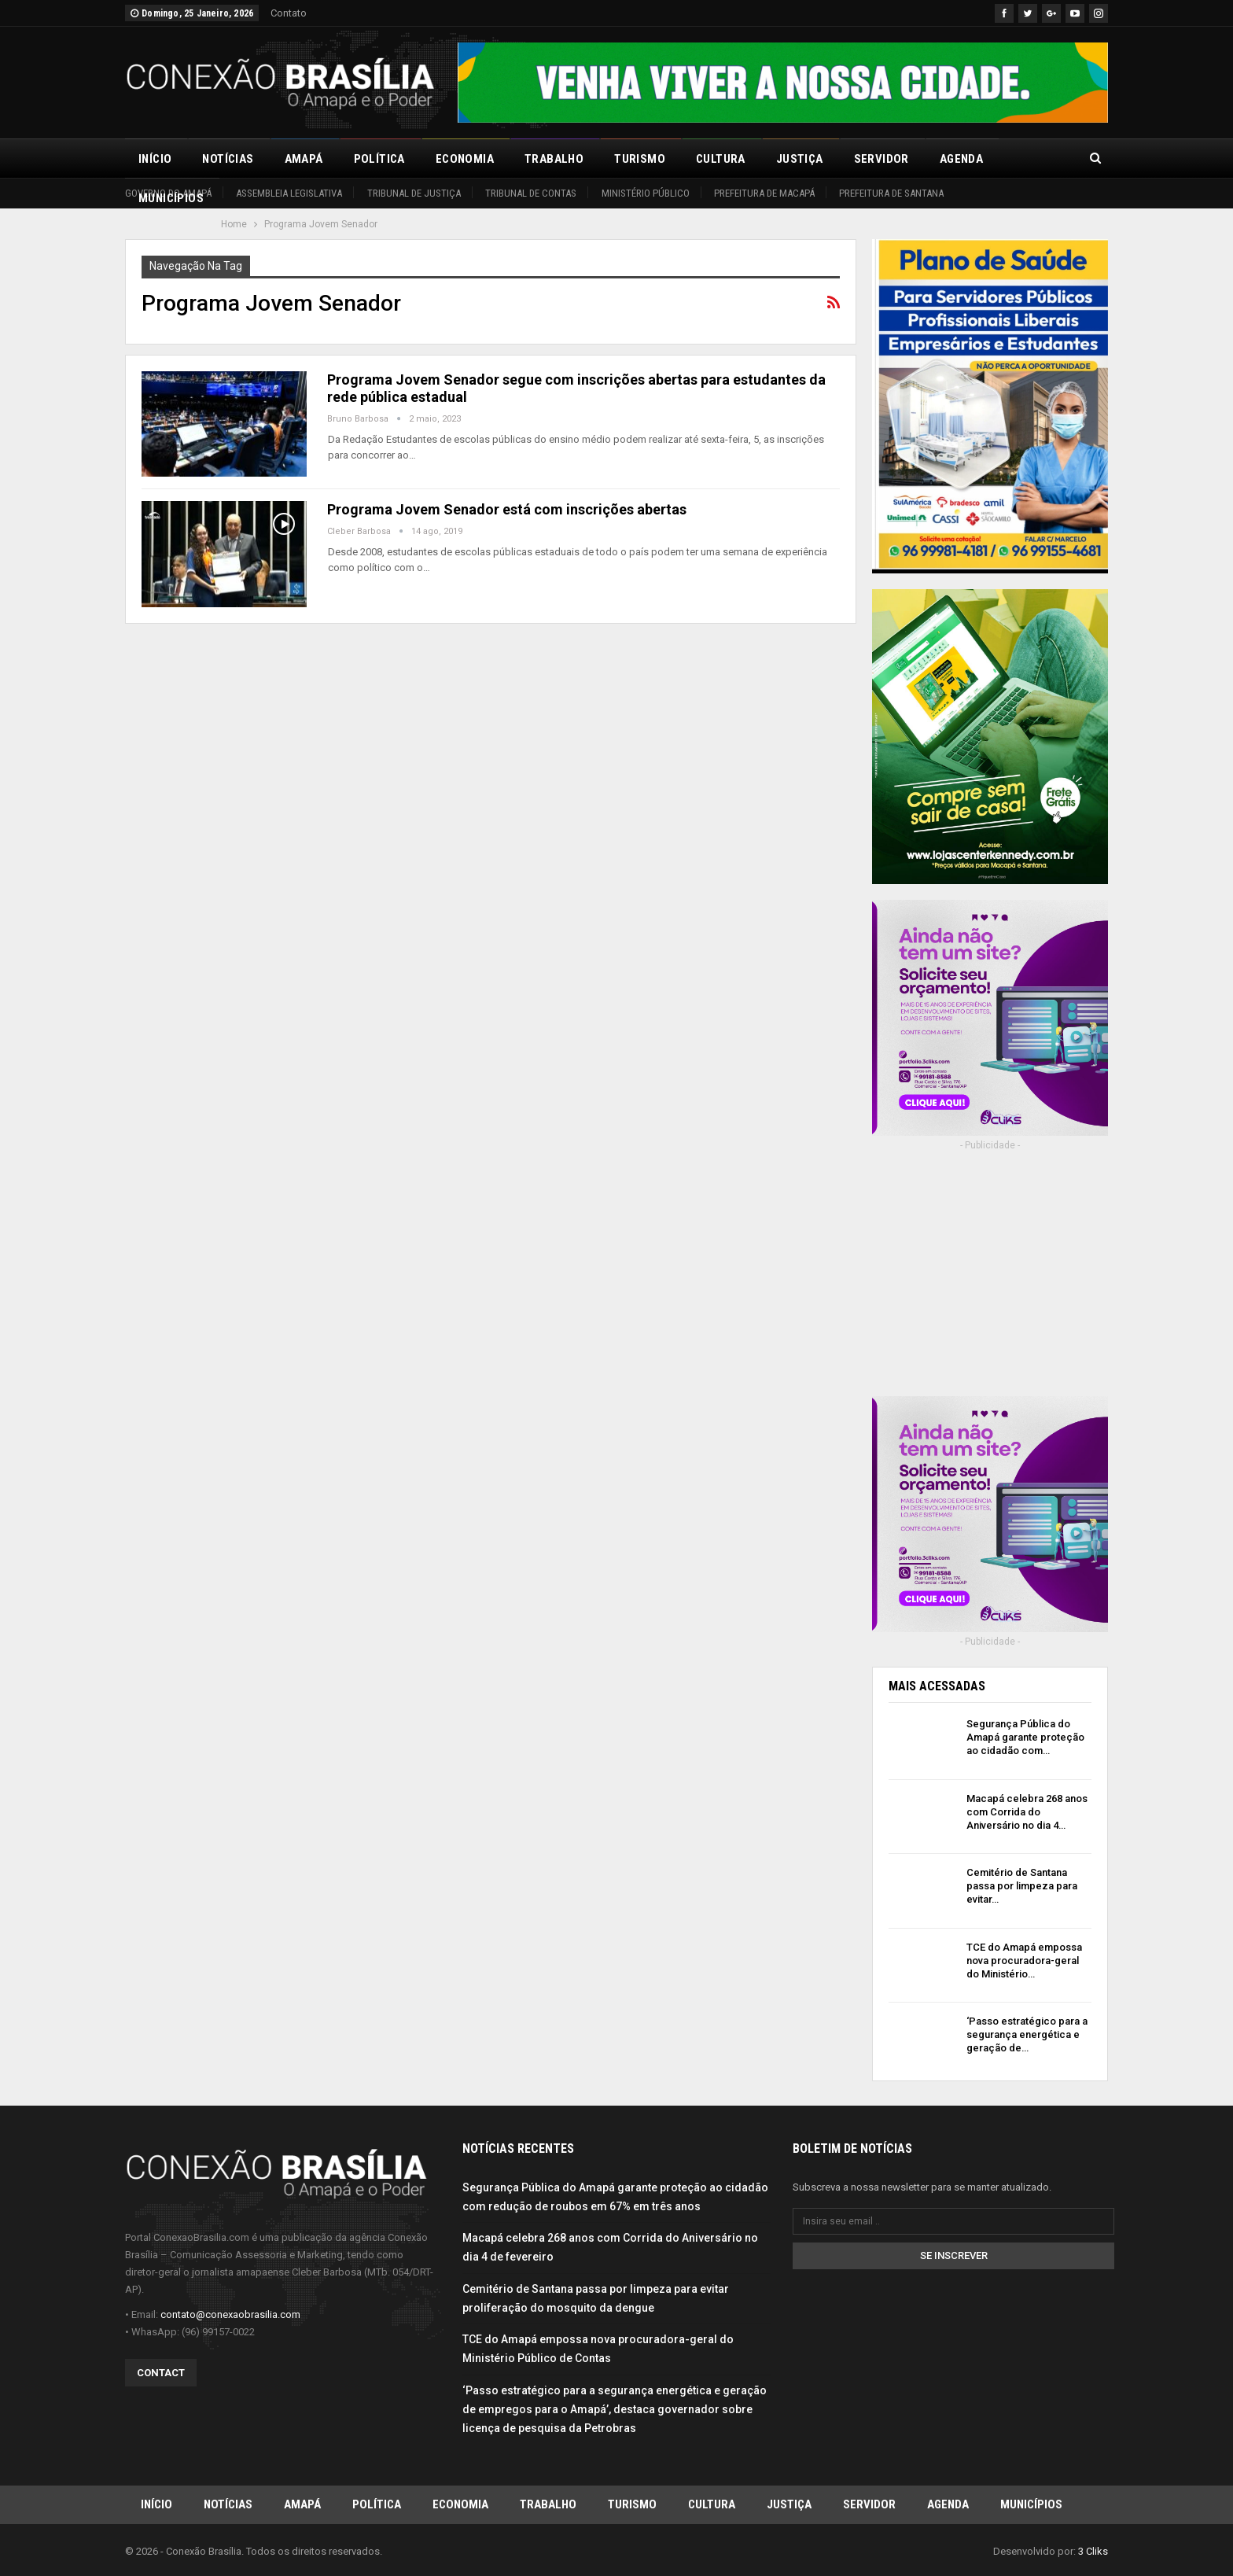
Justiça (799, 159)
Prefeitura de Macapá (764, 193)
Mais (1028, 159)
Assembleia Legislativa (289, 193)
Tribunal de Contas (530, 193)
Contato (289, 13)
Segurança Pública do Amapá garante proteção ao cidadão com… (1025, 1737)
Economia (465, 159)
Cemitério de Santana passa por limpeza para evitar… (1021, 1886)
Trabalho (553, 159)
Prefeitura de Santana (891, 193)
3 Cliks (1093, 2551)
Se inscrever (954, 2255)
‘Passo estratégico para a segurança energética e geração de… (1027, 2034)
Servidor (881, 159)
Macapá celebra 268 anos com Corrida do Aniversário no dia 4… (1027, 1812)
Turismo (639, 159)
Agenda (961, 159)
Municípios (1031, 2504)
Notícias (227, 159)
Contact (161, 2372)
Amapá (304, 159)
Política (379, 159)
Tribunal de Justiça (414, 193)
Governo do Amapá (168, 193)
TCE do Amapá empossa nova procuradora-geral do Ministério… (1024, 1960)
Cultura (720, 159)
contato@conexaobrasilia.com (230, 2314)
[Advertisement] (990, 1284)
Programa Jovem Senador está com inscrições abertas (506, 509)
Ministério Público (646, 193)
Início (154, 159)
